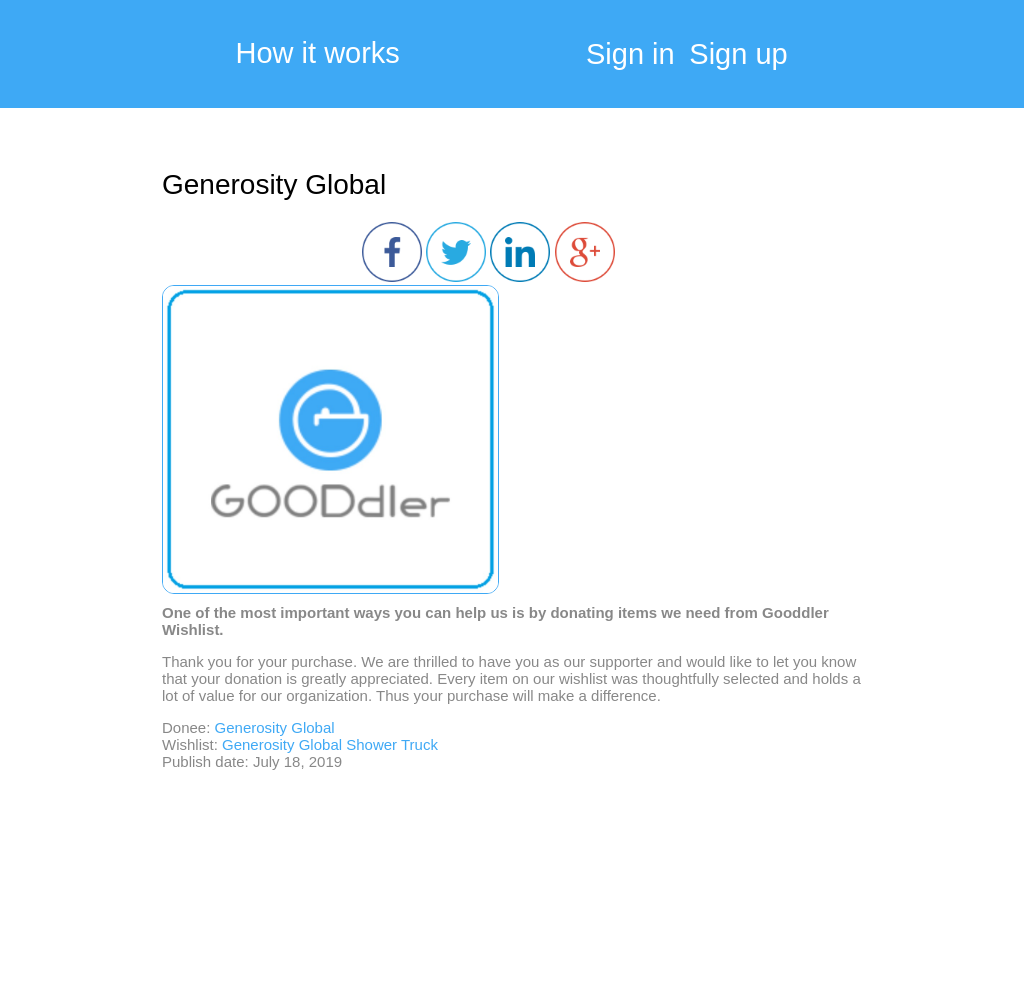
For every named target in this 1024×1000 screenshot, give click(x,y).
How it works (318, 53)
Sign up (738, 54)
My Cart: (954, 60)
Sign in (630, 54)
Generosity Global (274, 184)
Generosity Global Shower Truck (330, 744)
